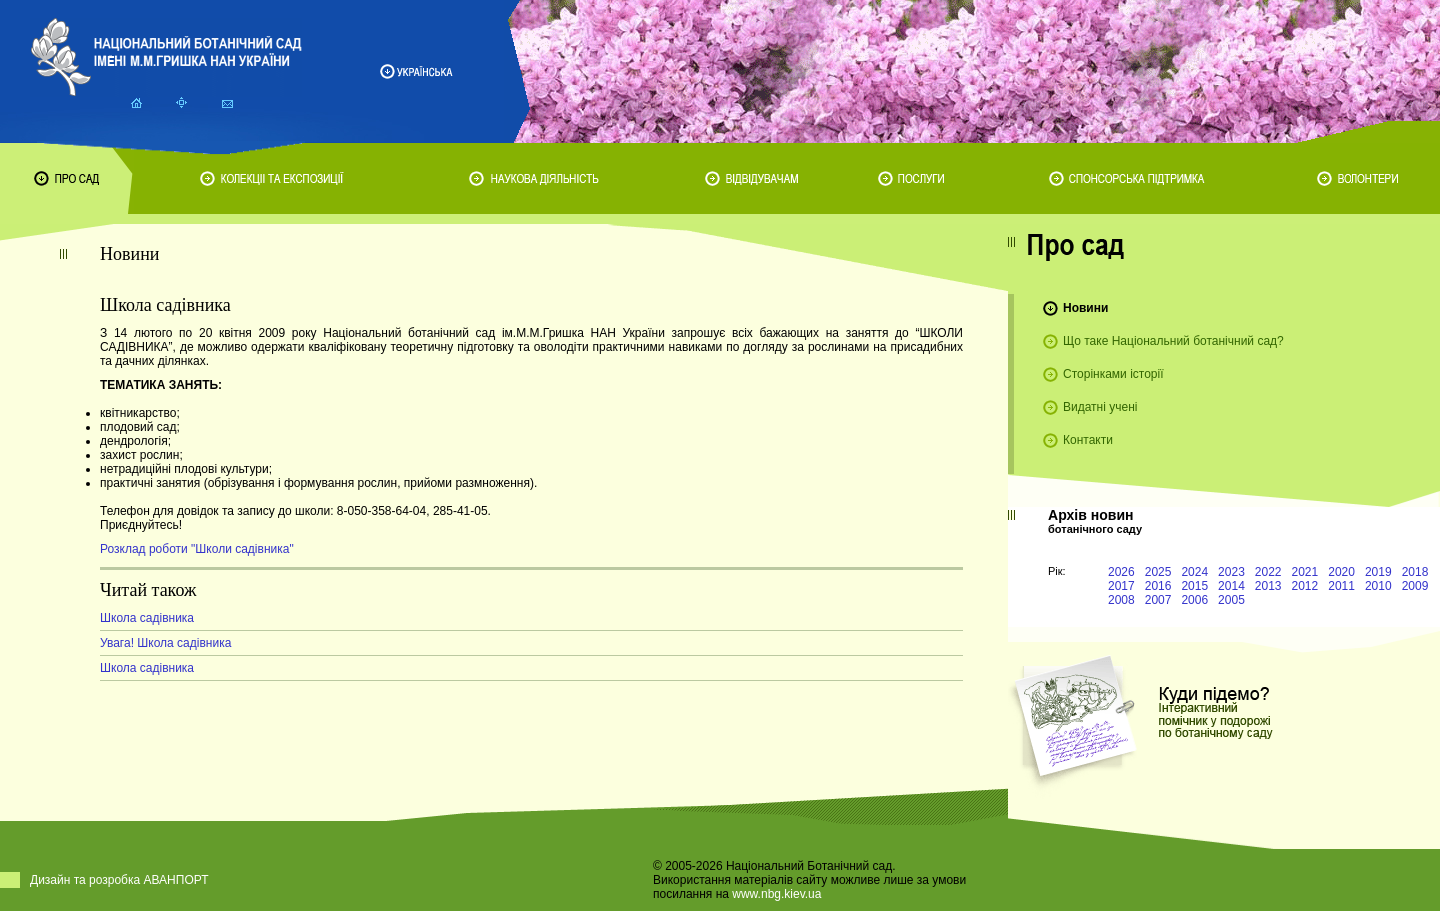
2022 (1268, 572)
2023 (1231, 572)
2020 (1341, 572)
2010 (1378, 586)
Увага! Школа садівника (165, 643)
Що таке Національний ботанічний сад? (1173, 341)
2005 (1231, 600)
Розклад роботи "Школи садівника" (197, 549)
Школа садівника (147, 618)
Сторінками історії (1113, 374)
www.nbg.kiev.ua (776, 894)
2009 (1415, 586)
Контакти (1088, 440)
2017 (1121, 586)
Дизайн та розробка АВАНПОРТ (119, 880)
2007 (1158, 600)
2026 (1121, 572)
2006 (1194, 600)
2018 (1415, 572)
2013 (1268, 586)
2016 (1158, 586)
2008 (1121, 600)
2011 (1341, 586)
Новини (1085, 308)
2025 (1158, 572)
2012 (1305, 586)
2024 (1194, 572)
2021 (1305, 572)
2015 (1194, 586)
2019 (1378, 572)
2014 (1231, 586)
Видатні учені (1100, 407)
